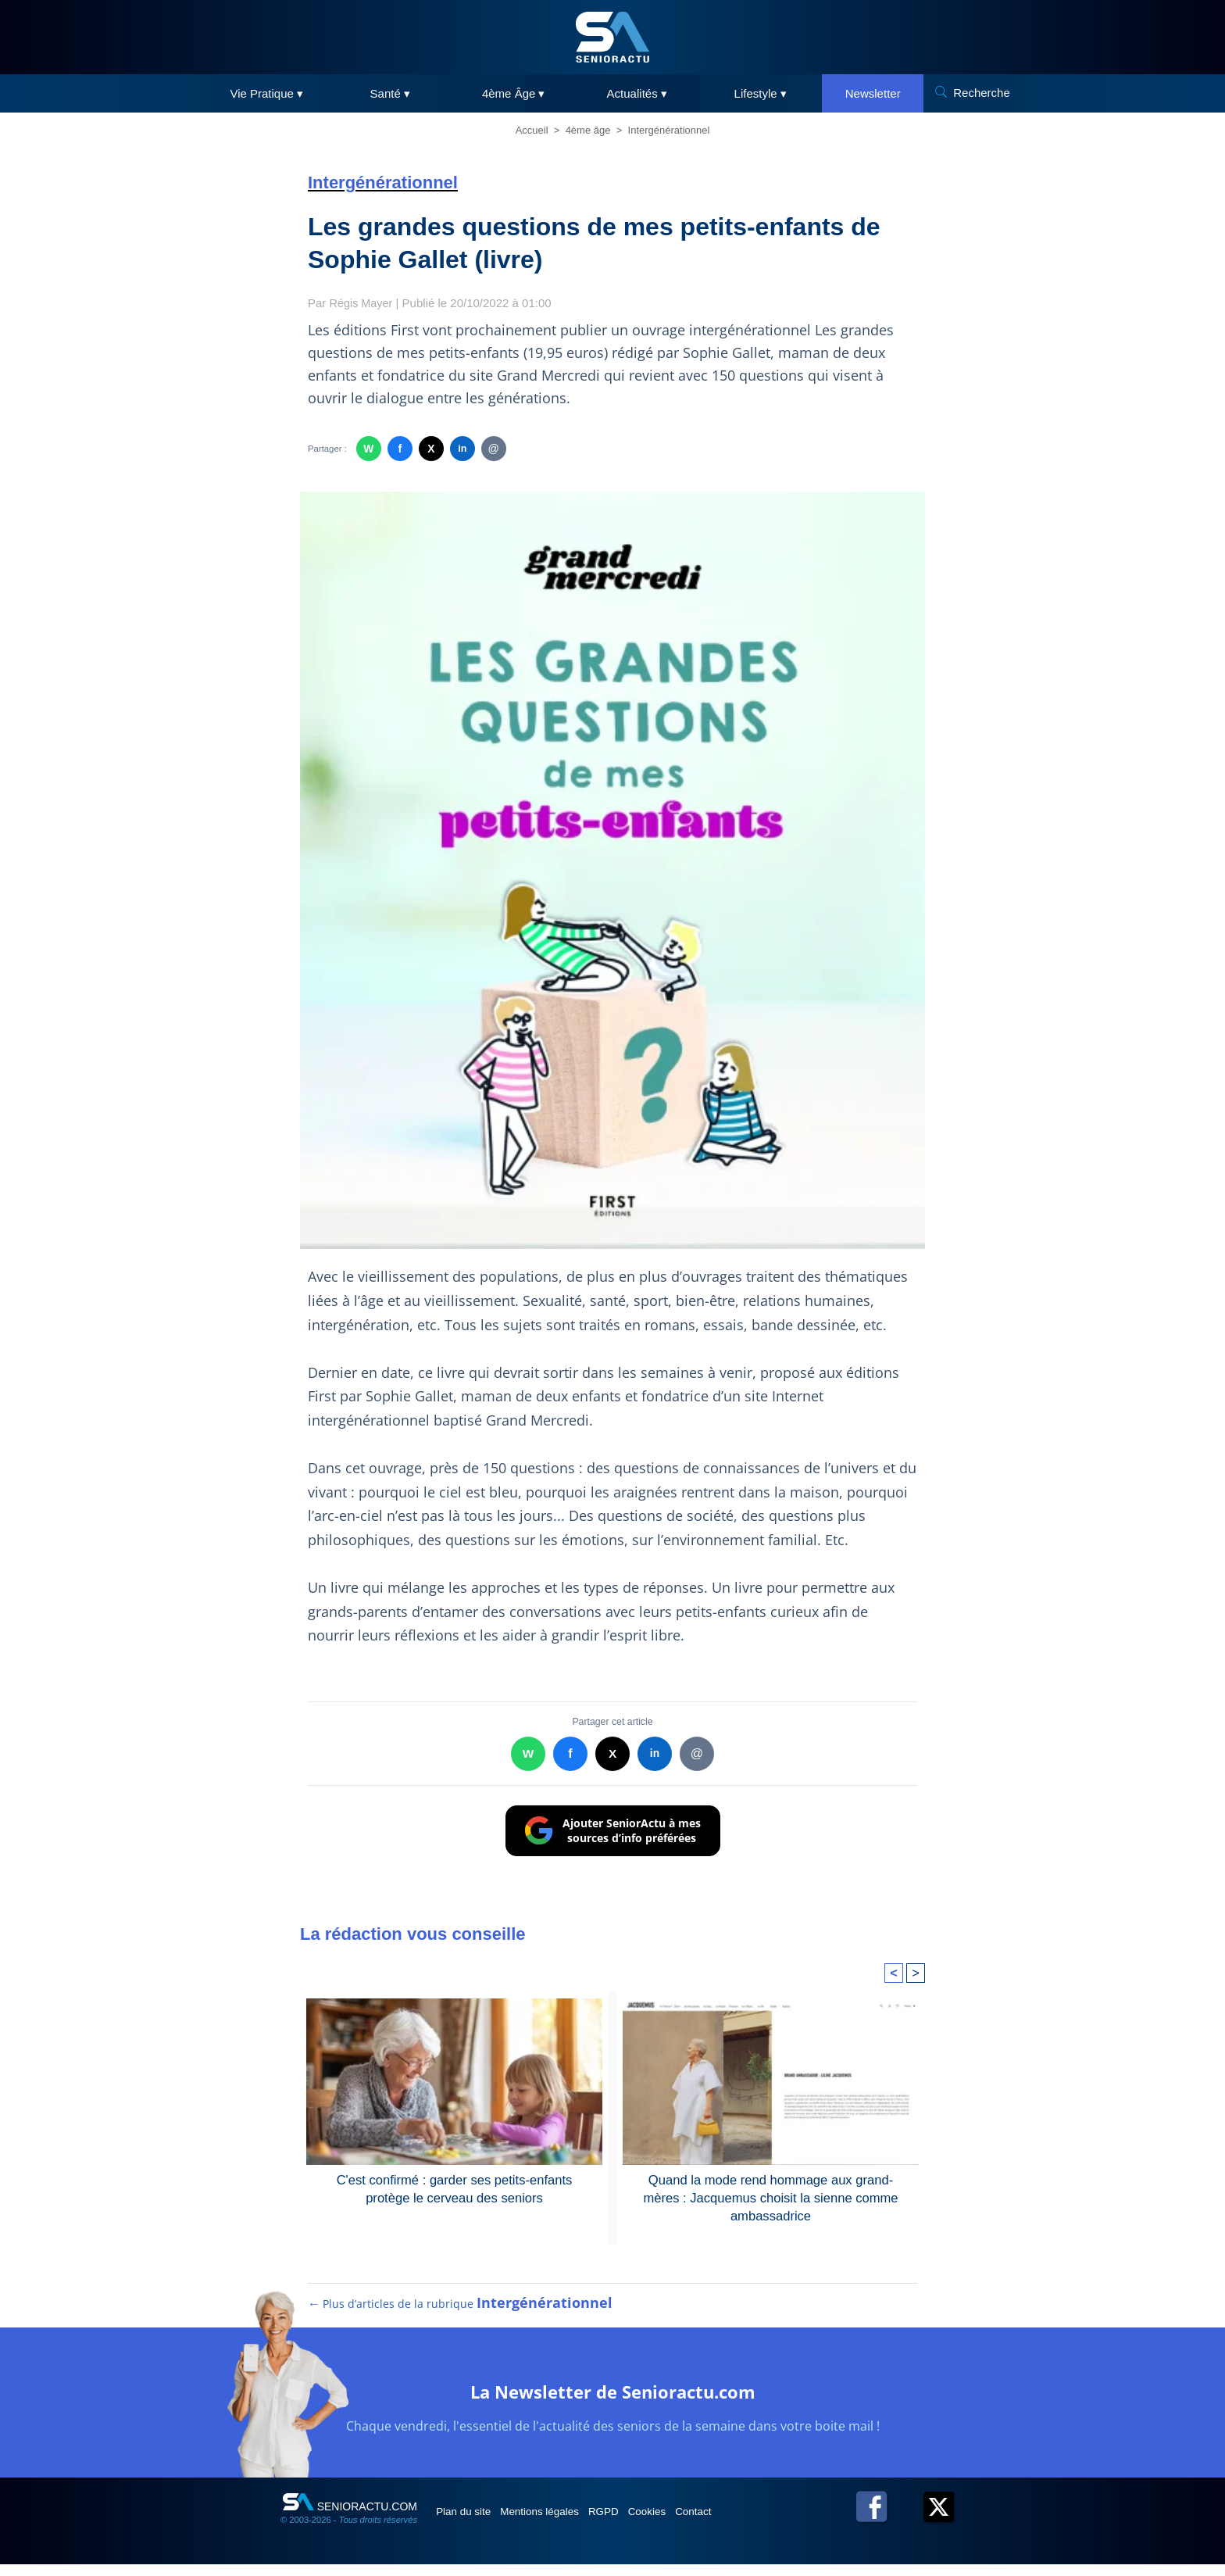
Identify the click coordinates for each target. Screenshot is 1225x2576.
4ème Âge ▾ (513, 93)
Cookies (688, 2523)
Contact (744, 2523)
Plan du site (471, 2523)
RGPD (634, 2523)
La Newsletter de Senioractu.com (612, 2401)
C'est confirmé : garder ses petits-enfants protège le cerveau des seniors (454, 2188)
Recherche (981, 92)
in (462, 449)
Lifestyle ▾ (760, 93)
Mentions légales (559, 2523)
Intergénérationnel (669, 130)
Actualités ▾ (637, 93)
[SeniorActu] (612, 37)
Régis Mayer (362, 302)
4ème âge (588, 130)
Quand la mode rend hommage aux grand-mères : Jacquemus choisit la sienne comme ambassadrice (771, 2197)
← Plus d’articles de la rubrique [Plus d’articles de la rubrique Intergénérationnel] (459, 2315)
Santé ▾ (390, 93)
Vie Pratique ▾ (266, 93)
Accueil (532, 130)
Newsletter (873, 93)
